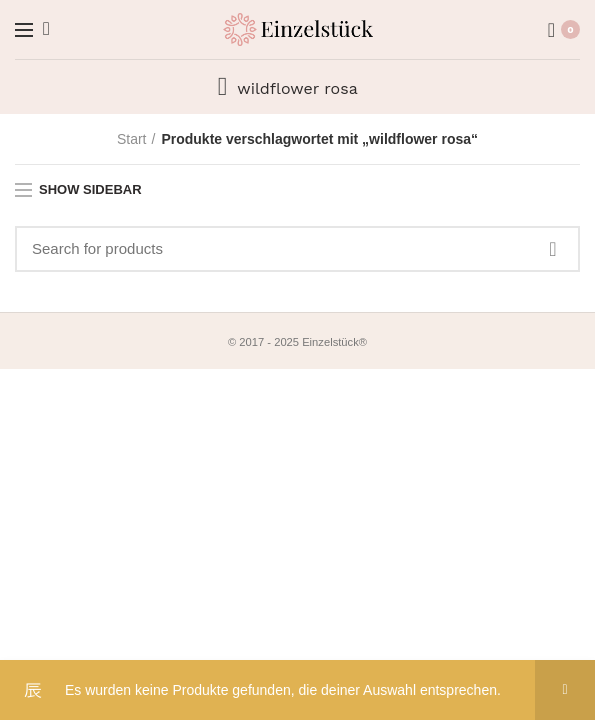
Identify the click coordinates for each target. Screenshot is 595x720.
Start (132, 139)
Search (553, 249)
